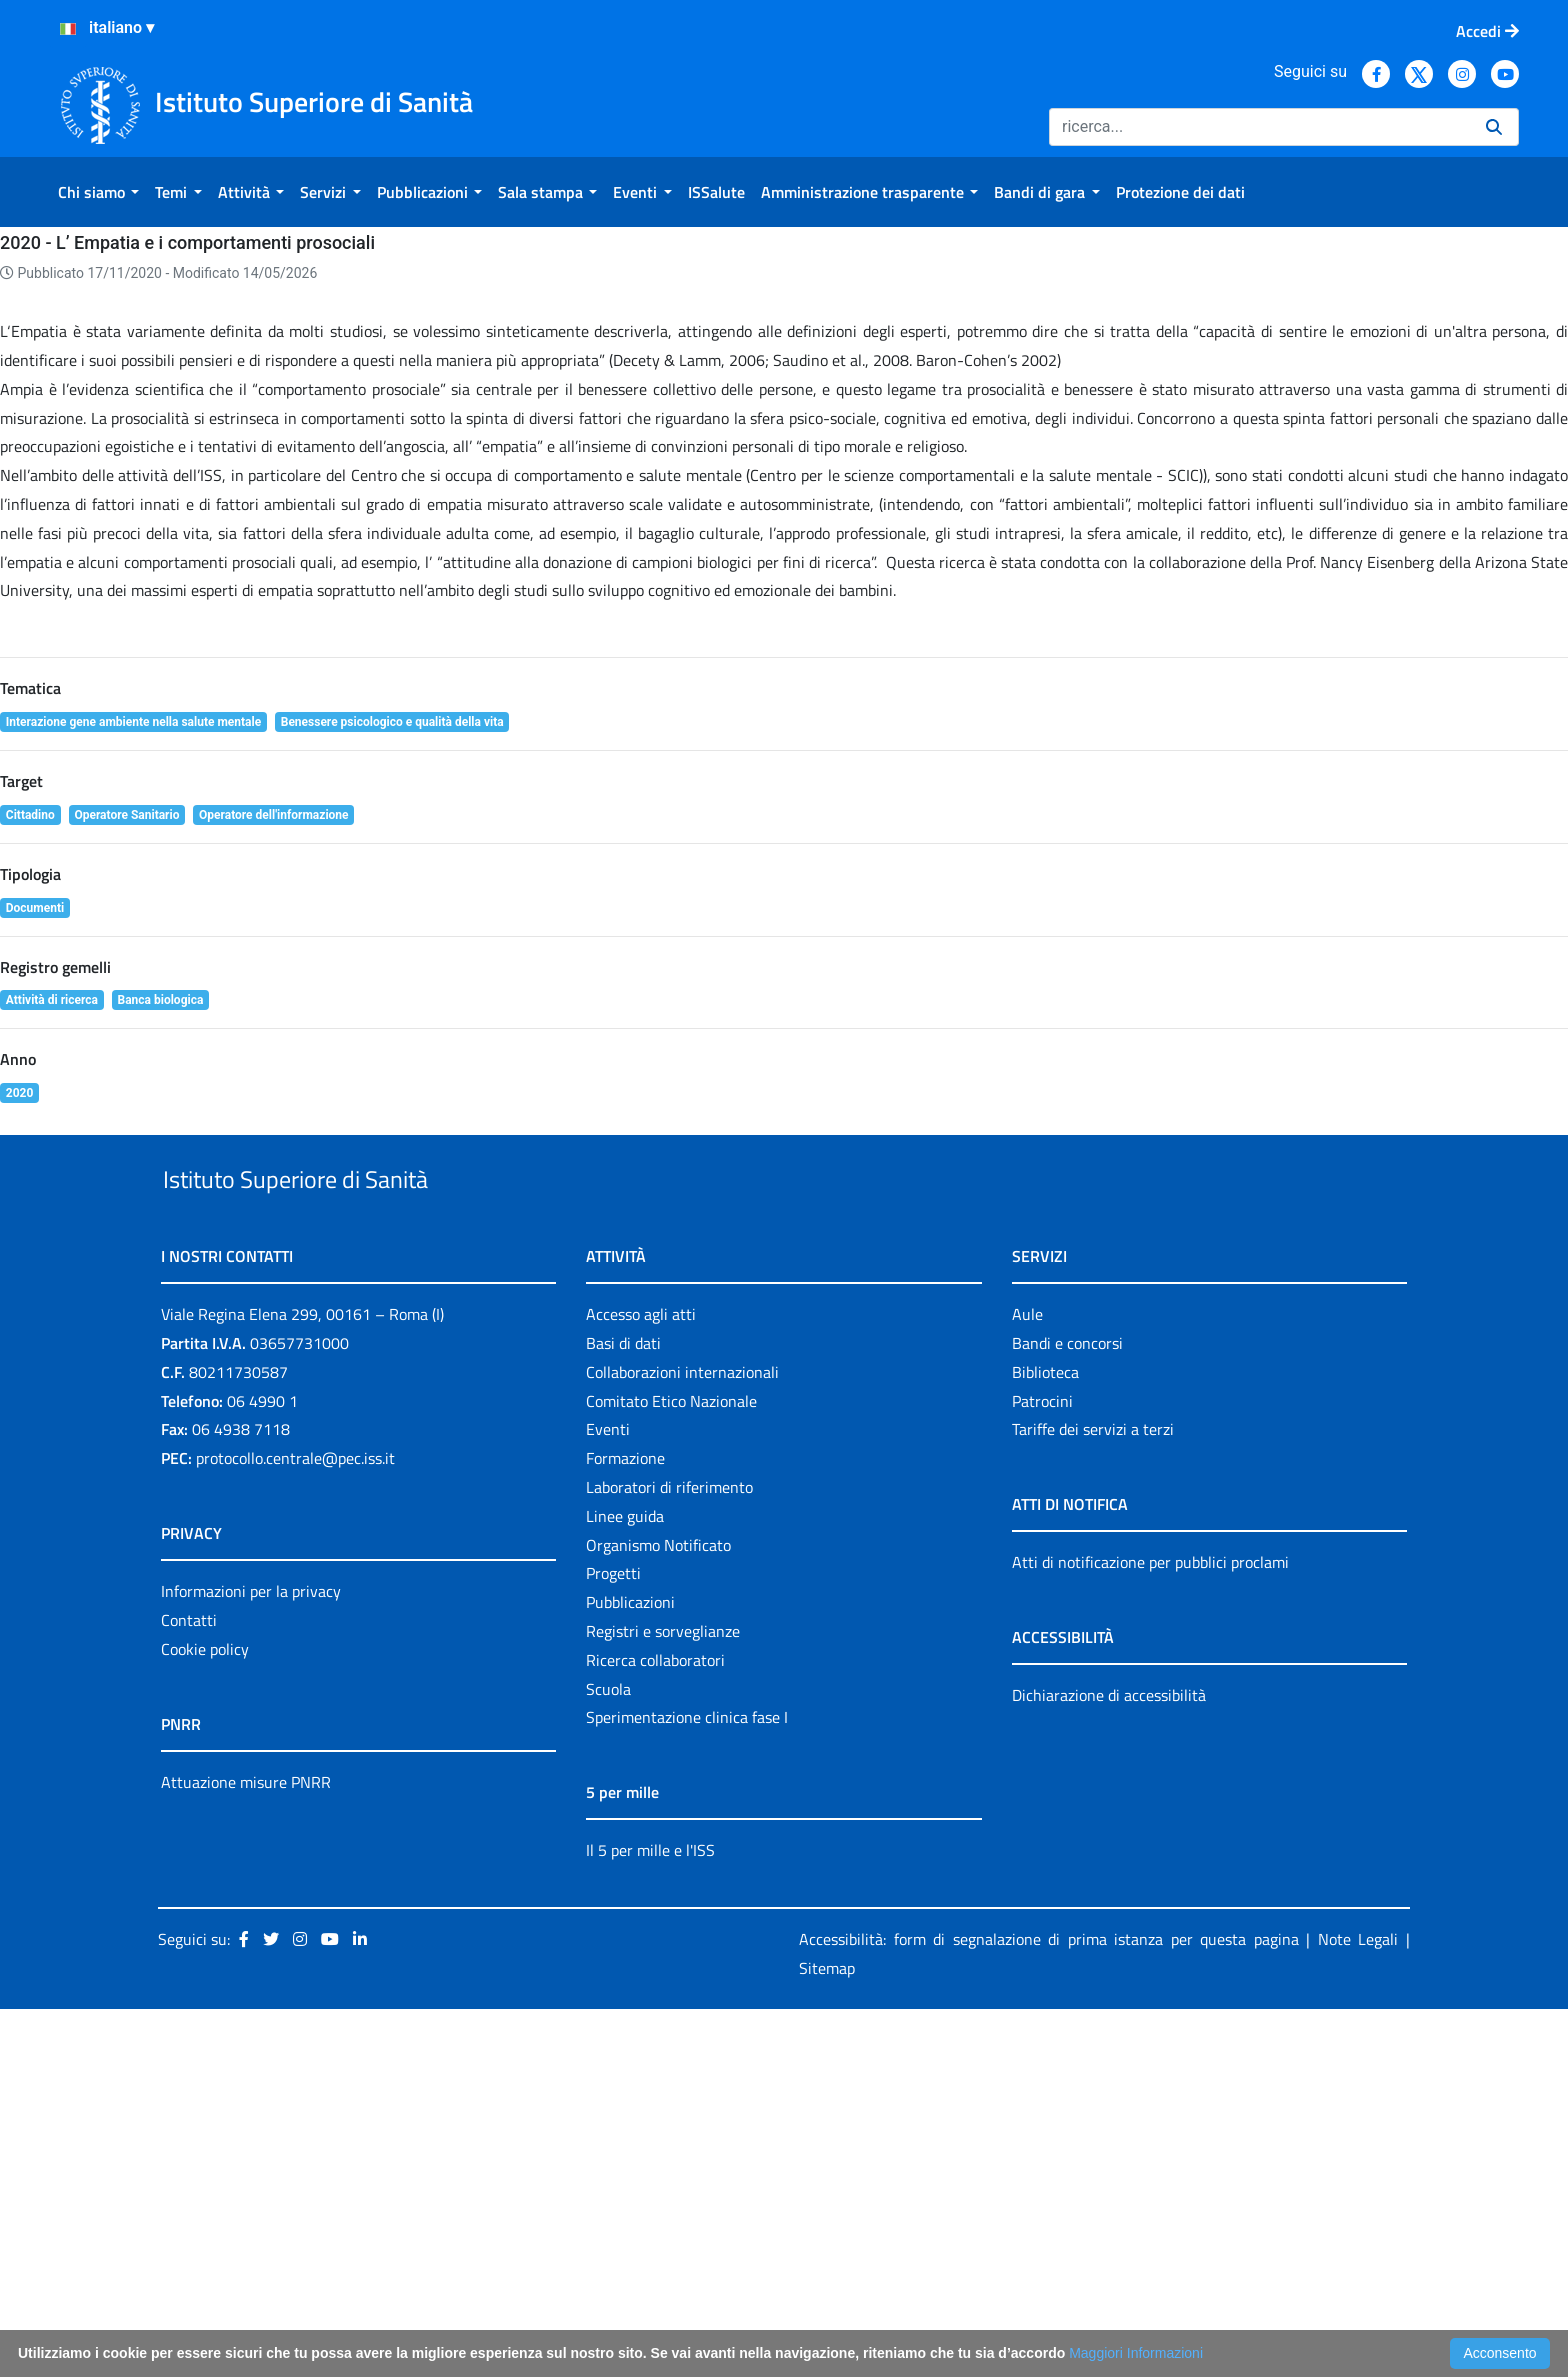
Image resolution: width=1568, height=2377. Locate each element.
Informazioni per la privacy (251, 1959)
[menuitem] (98, 192)
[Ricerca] (1259, 127)
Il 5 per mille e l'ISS (650, 2219)
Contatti (189, 1988)
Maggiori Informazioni (1136, 2353)
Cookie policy (205, 2017)
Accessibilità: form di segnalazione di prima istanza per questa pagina (1049, 2307)
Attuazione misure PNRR (246, 2150)
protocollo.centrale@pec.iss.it (295, 1826)
